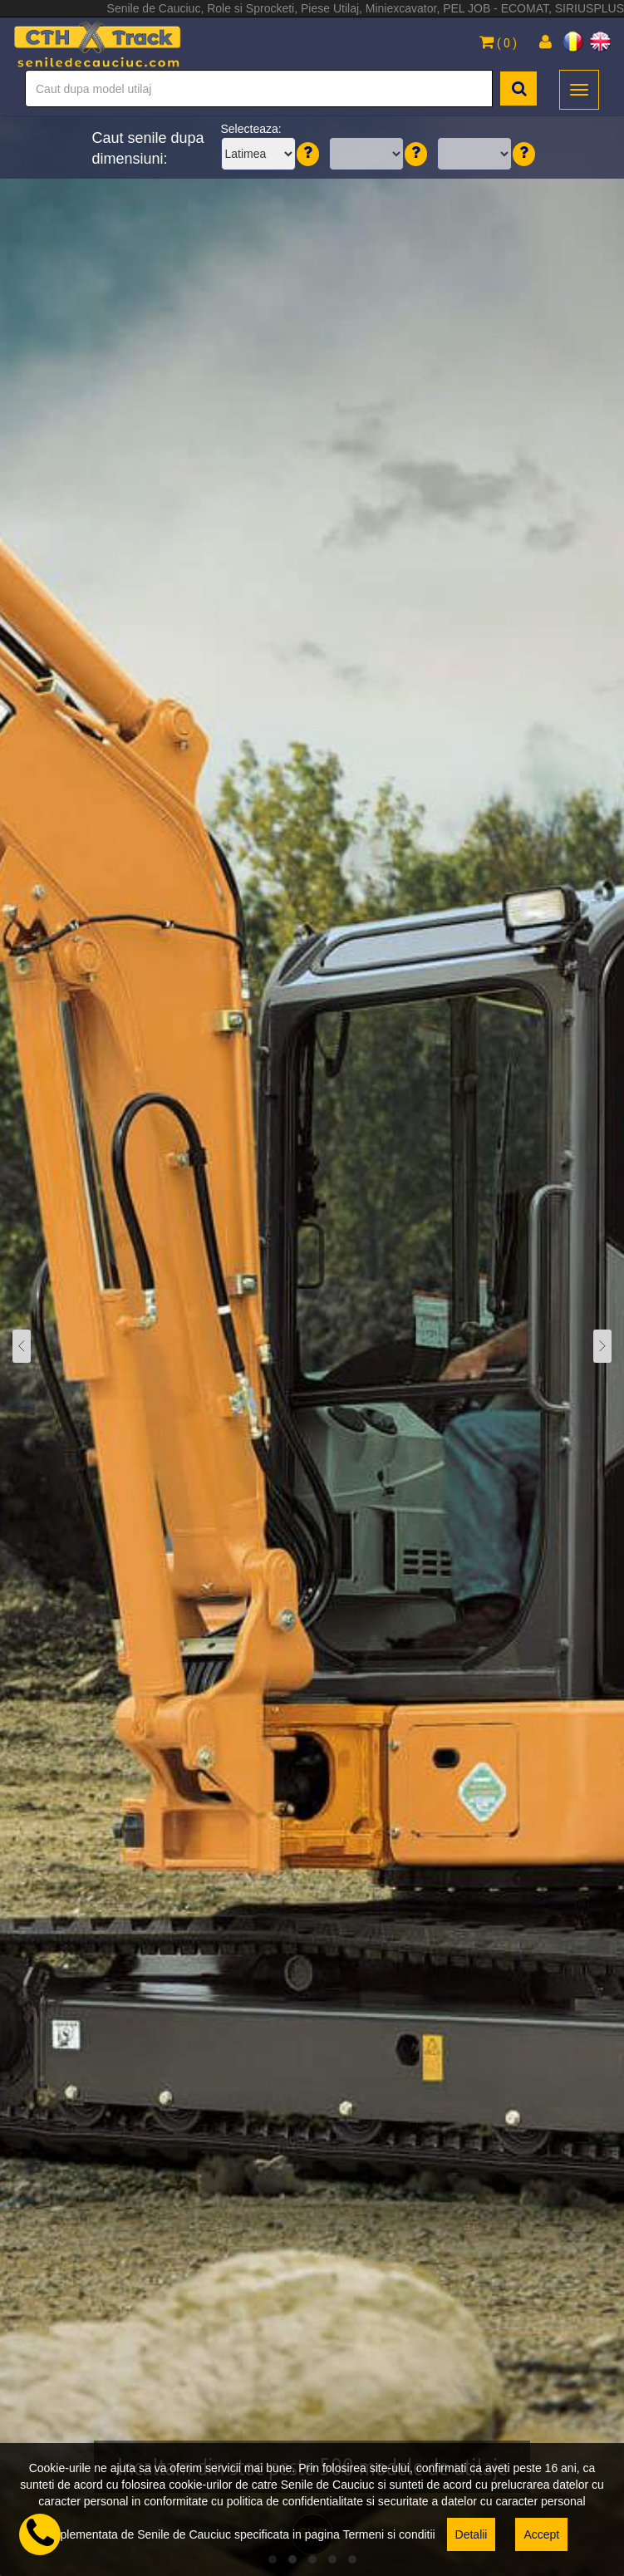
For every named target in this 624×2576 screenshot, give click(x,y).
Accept (541, 2534)
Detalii (471, 2534)
